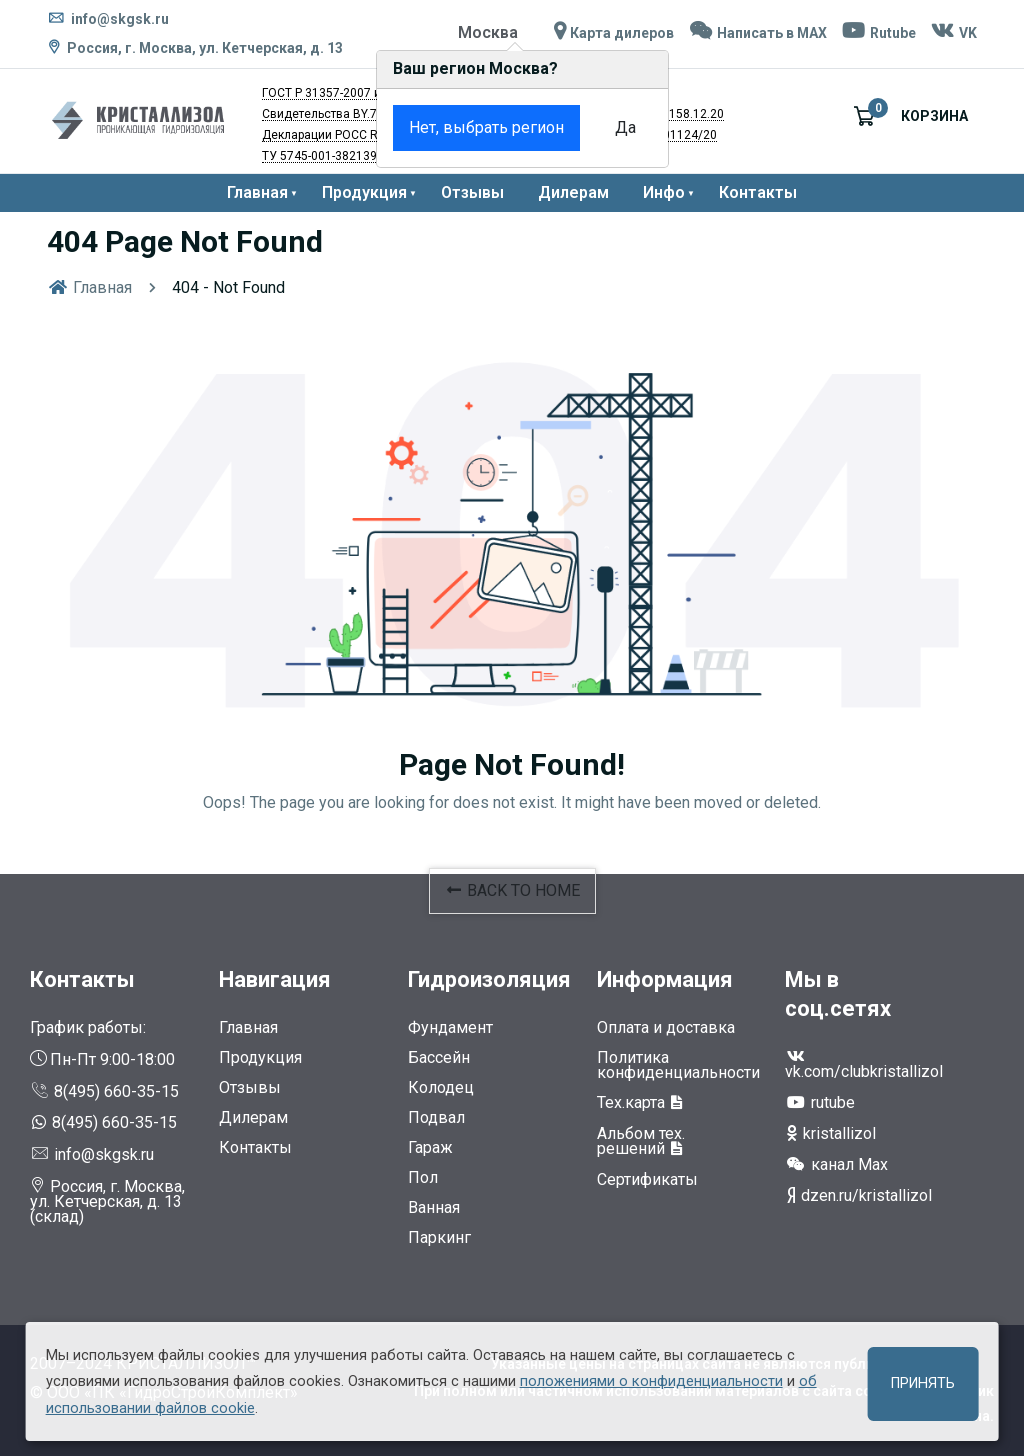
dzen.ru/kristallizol (858, 1195)
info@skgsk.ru (108, 19)
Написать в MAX (756, 33)
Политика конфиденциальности (678, 1065)
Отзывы (472, 192)
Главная (257, 192)
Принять (923, 1383)
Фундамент (450, 1027)
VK (953, 33)
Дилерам (573, 192)
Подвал (436, 1117)
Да (590, 127)
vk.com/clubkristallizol (864, 1064)
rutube (820, 1102)
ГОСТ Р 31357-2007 (316, 93)
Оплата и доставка (666, 1027)
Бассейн (439, 1057)
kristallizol (830, 1133)
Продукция (364, 192)
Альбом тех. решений (641, 1141)
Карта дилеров (612, 33)
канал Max (836, 1164)
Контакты (758, 192)
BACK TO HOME (512, 890)
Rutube (878, 33)
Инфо (664, 192)
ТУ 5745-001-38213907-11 (335, 156)
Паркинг (439, 1237)
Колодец (441, 1087)
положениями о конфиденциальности (651, 1381)
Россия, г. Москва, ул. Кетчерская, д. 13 (205, 48)
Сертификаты (647, 1179)
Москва (487, 32)
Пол (423, 1177)
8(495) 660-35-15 (104, 1091)
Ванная (434, 1207)
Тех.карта (640, 1102)
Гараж (430, 1147)
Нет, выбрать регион (451, 127)
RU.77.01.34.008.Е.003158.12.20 (634, 114)
